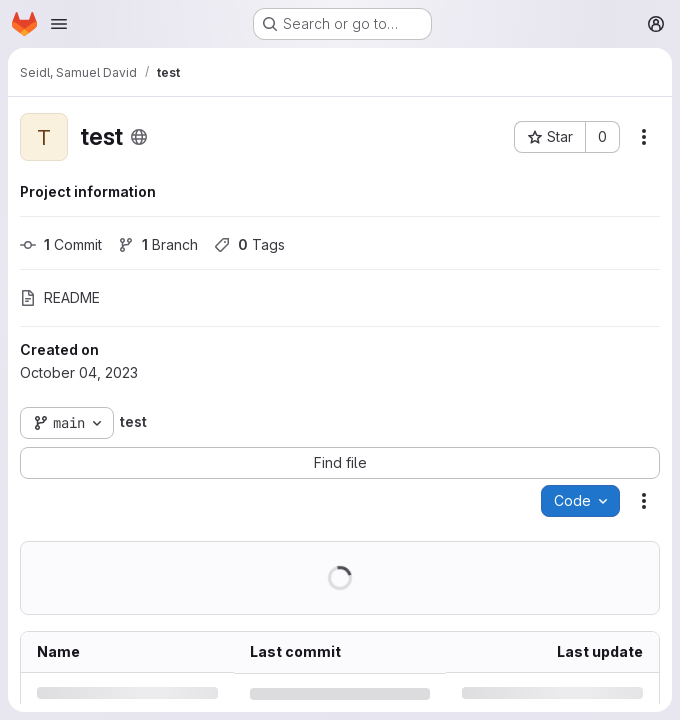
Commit (61, 244)
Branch (158, 244)
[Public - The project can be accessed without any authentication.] (139, 137)
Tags (249, 244)
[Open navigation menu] (59, 24)
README (60, 297)
